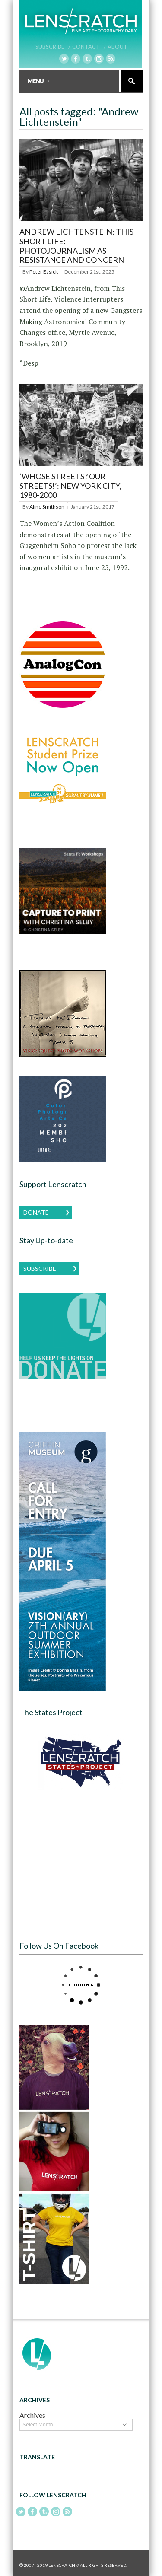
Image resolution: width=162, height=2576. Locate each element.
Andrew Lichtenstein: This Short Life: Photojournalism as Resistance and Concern (76, 245)
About (117, 46)
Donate (36, 1212)
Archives (32, 2415)
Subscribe (39, 1268)
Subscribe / (52, 46)
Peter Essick (43, 271)
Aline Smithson (46, 506)
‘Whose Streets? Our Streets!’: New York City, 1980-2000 (70, 485)
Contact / (89, 46)
